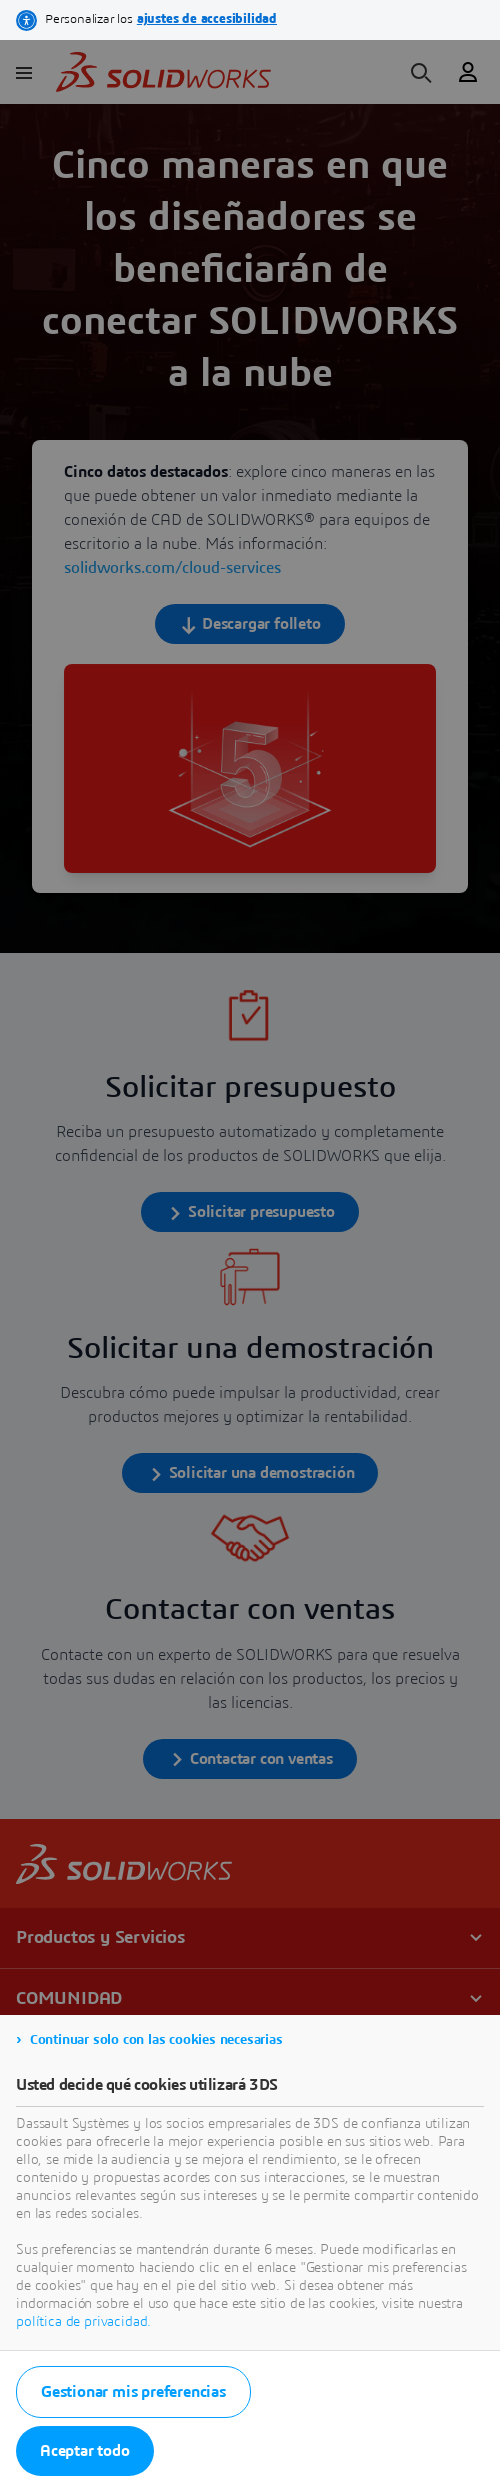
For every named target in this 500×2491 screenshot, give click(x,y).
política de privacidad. (83, 2322)
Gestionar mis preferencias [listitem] (133, 2392)
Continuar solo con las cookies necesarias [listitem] (156, 2040)
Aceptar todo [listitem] (85, 2451)
